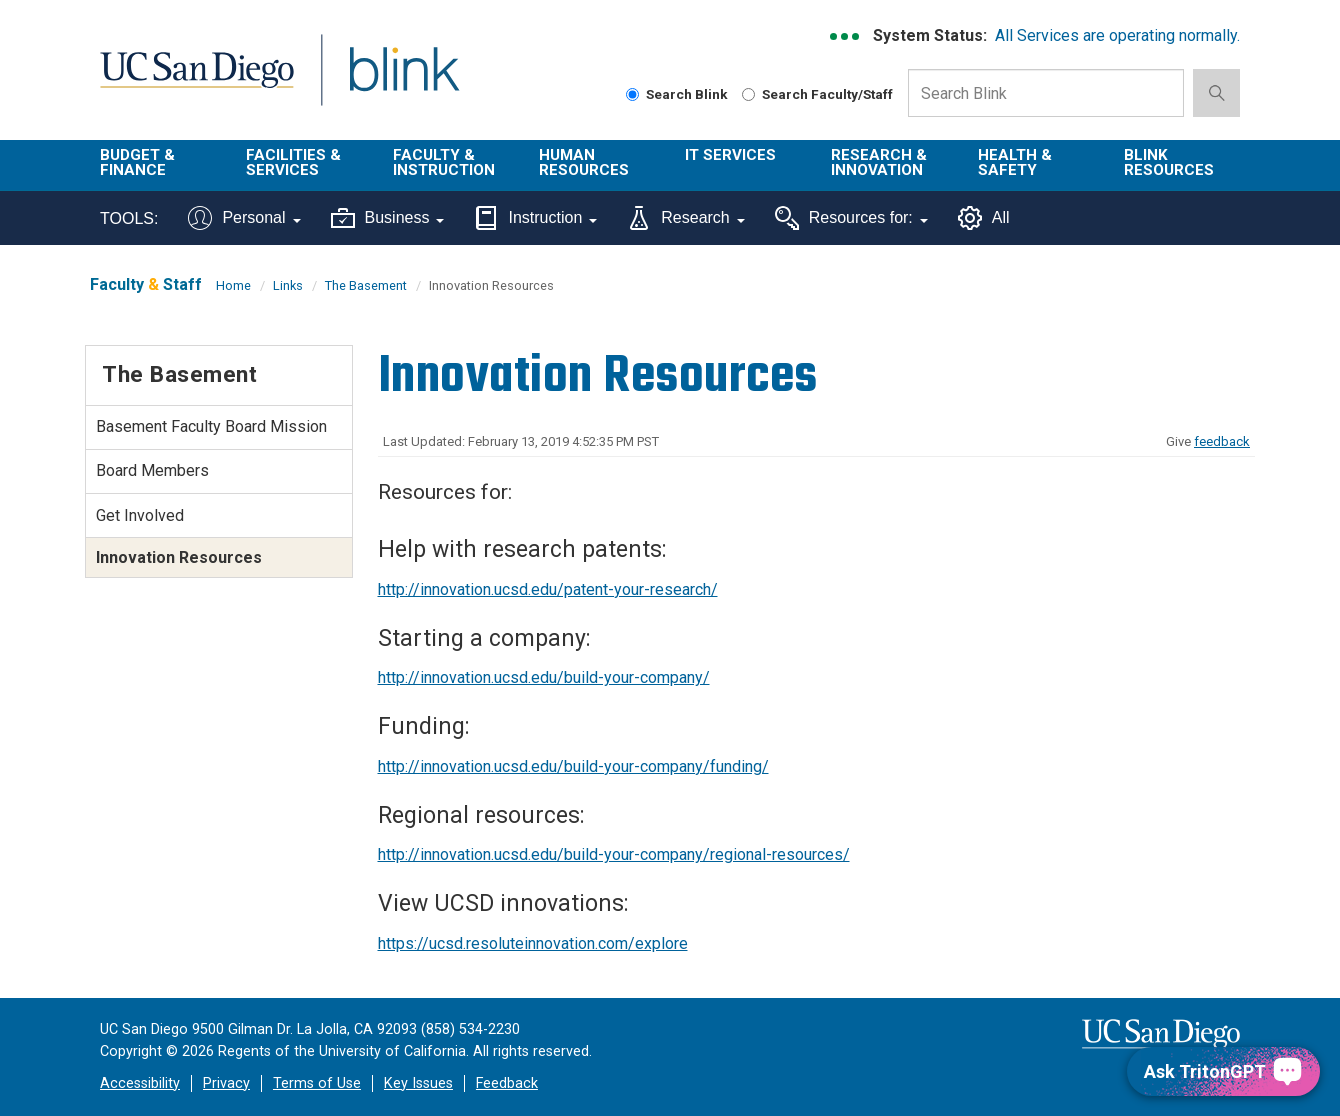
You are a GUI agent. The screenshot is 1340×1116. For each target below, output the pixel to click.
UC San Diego (196, 81)
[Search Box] (1046, 93)
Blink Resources (1169, 162)
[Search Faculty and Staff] (748, 94)
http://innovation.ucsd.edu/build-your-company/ (544, 677)
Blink (403, 81)
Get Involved (140, 515)
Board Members (152, 470)
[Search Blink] (632, 94)
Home (233, 285)
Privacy (226, 1083)
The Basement (366, 285)
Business (388, 218)
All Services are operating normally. (1117, 35)
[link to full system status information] (845, 36)
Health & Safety (1015, 162)
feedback (1222, 441)
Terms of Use (317, 1083)
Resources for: (851, 218)
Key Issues (418, 1083)
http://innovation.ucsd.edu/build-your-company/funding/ (573, 766)
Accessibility (140, 1083)
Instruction (535, 218)
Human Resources (584, 162)
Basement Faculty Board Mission (211, 426)
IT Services (730, 155)
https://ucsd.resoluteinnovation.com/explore (533, 943)
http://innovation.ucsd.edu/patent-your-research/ (548, 589)
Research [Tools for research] (685, 218)
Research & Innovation (879, 162)
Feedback (507, 1083)
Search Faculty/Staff (817, 94)
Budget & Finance (137, 162)
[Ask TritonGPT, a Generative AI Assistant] (1223, 1071)
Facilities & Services (293, 162)
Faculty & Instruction (444, 162)
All (984, 218)
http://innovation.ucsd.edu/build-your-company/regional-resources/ (614, 854)
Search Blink (677, 94)
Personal (244, 218)
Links (288, 285)
